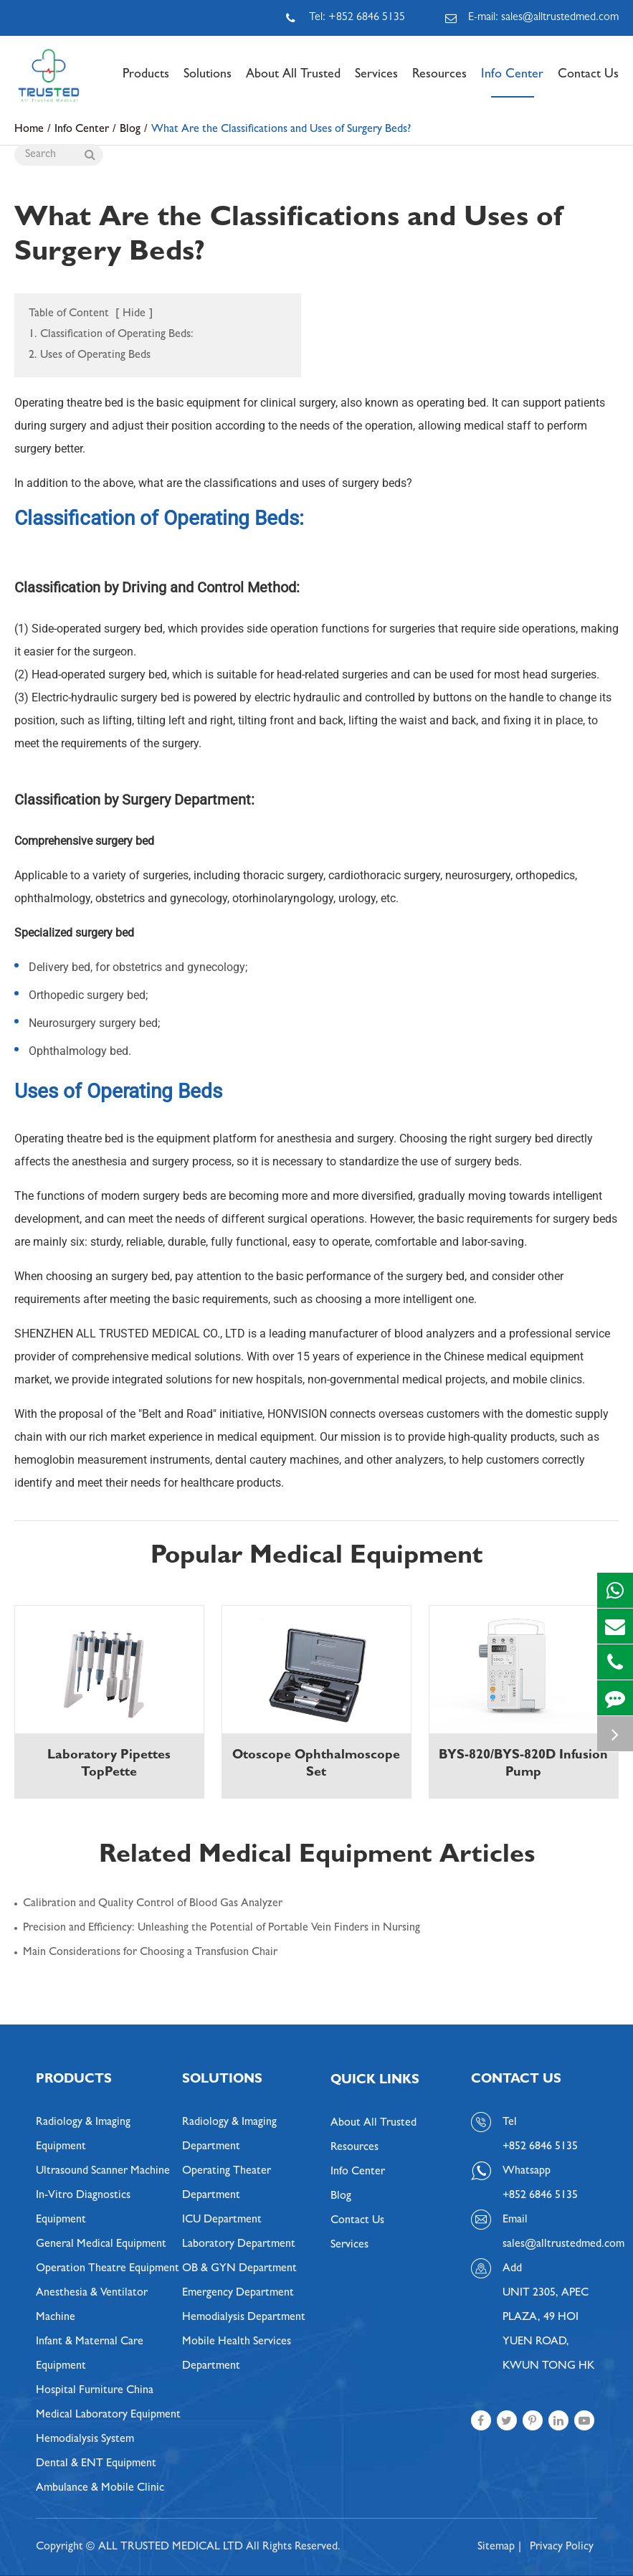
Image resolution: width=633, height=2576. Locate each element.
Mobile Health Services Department (236, 2354)
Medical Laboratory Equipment (108, 2415)
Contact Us (588, 83)
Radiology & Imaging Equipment (83, 2135)
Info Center (512, 83)
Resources (439, 83)
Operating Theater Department (226, 2184)
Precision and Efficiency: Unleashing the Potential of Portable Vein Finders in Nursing (221, 1928)
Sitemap (496, 2547)
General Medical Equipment (101, 2244)
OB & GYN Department (239, 2269)
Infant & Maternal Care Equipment (89, 2354)
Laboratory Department (238, 2244)
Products (146, 83)
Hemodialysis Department (243, 2318)
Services (376, 83)
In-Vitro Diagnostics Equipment (83, 2208)
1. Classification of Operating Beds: (111, 335)
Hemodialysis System (85, 2439)
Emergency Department (238, 2293)
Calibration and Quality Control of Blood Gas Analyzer (152, 1904)
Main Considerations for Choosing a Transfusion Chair (150, 1953)
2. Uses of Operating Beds (90, 355)
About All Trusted (293, 83)
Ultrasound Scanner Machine (103, 2171)
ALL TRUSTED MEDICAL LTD (170, 2547)
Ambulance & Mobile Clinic (100, 2488)
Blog (340, 2196)
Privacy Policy (562, 2547)
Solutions (208, 83)
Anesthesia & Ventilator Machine (92, 2306)
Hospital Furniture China (94, 2391)
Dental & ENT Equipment (96, 2464)
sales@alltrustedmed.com (550, 2244)
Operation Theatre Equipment (107, 2269)
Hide (134, 314)
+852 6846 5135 (540, 2196)
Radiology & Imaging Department (229, 2135)
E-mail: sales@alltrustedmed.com (532, 17)
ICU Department (222, 2220)
